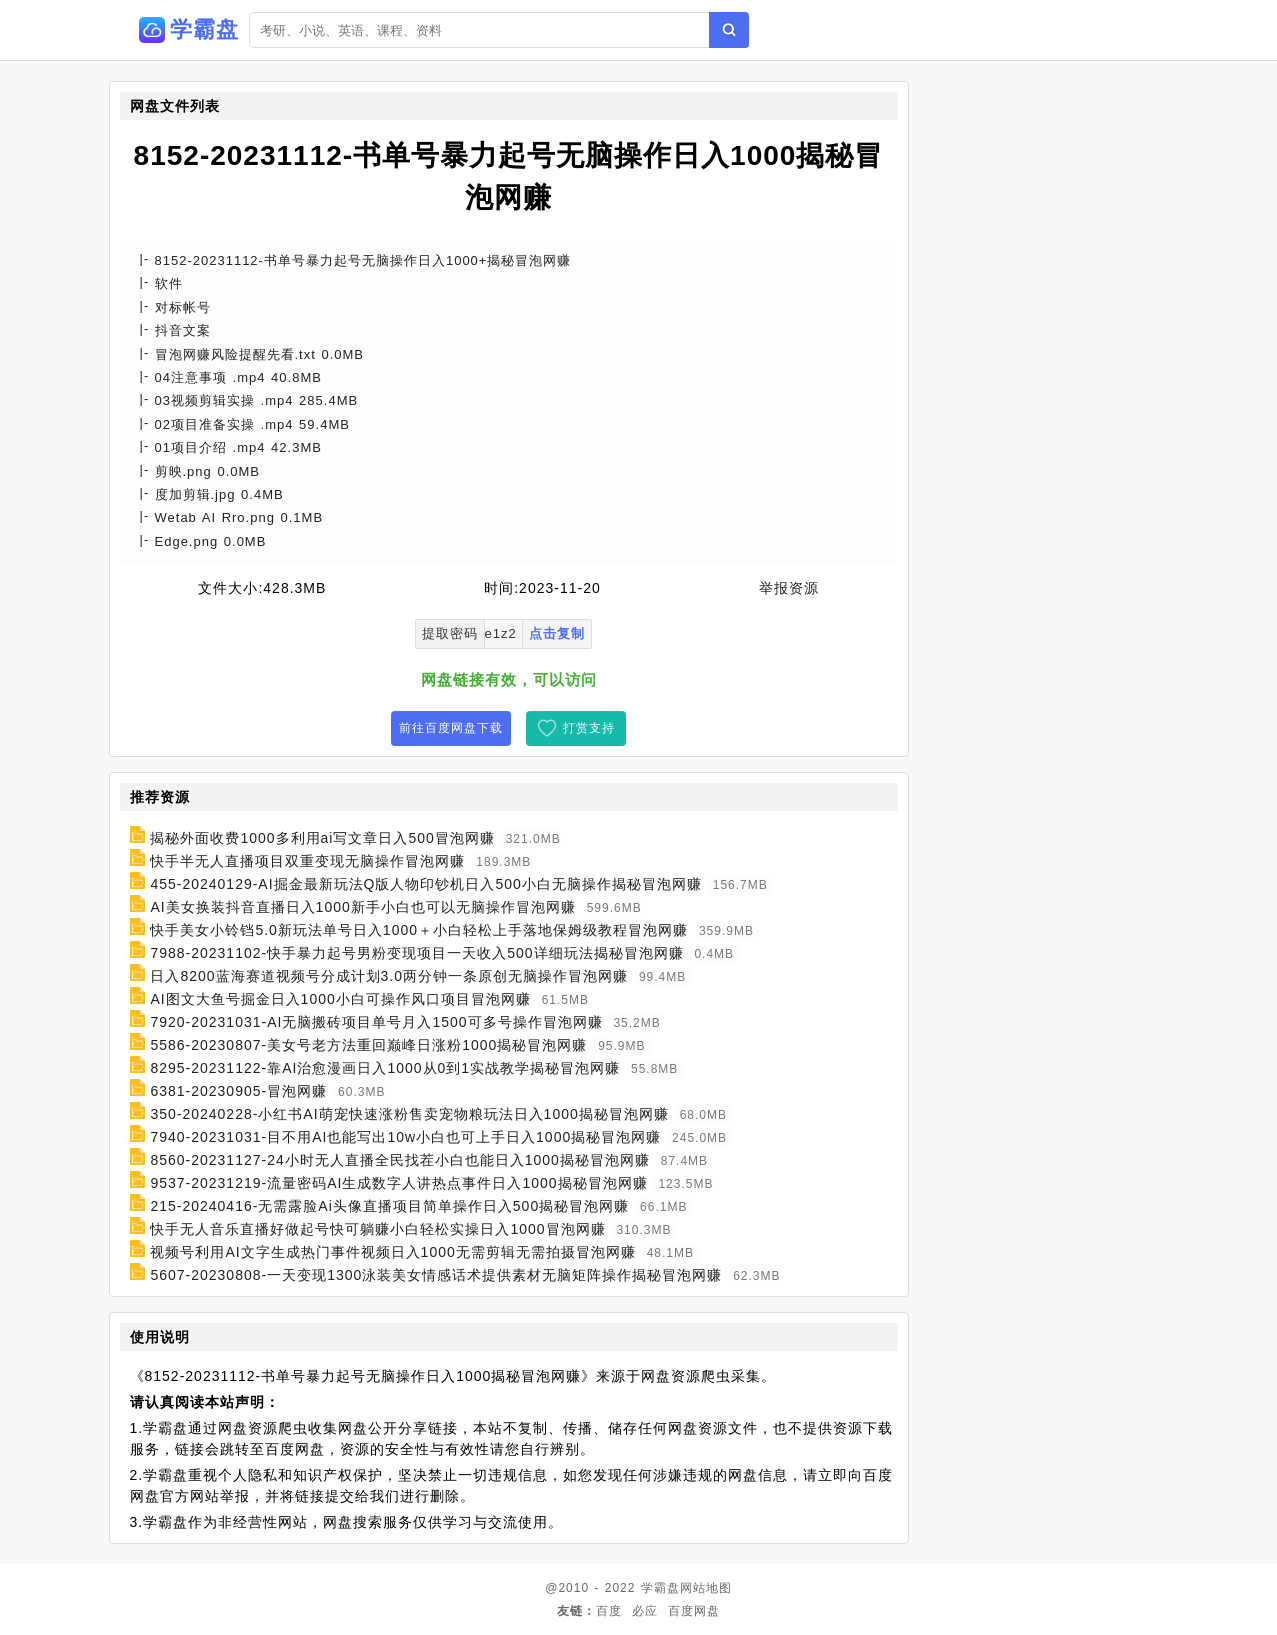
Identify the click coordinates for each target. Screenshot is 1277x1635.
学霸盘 (660, 1588)
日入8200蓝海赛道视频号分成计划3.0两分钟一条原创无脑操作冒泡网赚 (389, 976)
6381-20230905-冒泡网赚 (238, 1091)
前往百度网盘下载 (451, 728)
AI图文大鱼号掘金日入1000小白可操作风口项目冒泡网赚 (340, 999)
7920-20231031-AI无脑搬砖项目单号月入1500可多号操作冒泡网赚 (376, 1022)
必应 (645, 1611)
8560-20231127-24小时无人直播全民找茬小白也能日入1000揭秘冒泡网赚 (399, 1160)
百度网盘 (694, 1611)
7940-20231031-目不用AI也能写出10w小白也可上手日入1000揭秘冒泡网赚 (405, 1137)
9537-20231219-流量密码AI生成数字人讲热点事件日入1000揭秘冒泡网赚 (398, 1183)
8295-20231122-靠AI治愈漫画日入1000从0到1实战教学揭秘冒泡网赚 (385, 1068)
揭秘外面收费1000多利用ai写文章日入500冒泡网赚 (322, 838)
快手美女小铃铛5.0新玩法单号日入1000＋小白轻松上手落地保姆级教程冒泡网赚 (419, 930)
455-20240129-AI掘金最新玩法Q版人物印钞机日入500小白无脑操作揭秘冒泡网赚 (425, 884)
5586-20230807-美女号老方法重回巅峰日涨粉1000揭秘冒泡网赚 (368, 1045)
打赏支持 (589, 728)
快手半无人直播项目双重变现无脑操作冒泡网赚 (307, 861)
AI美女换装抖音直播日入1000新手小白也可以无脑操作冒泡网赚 (362, 907)
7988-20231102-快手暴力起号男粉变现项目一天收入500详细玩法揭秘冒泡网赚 (416, 953)
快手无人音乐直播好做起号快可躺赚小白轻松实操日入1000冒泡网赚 (377, 1229)
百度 (609, 1611)
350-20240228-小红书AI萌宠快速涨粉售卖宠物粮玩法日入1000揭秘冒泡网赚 (409, 1114)
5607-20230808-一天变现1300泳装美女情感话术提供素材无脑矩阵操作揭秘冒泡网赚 (436, 1275)
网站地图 (706, 1588)
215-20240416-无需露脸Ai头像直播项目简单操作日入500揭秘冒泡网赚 (389, 1206)
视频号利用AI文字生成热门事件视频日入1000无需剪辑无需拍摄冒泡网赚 (392, 1252)
